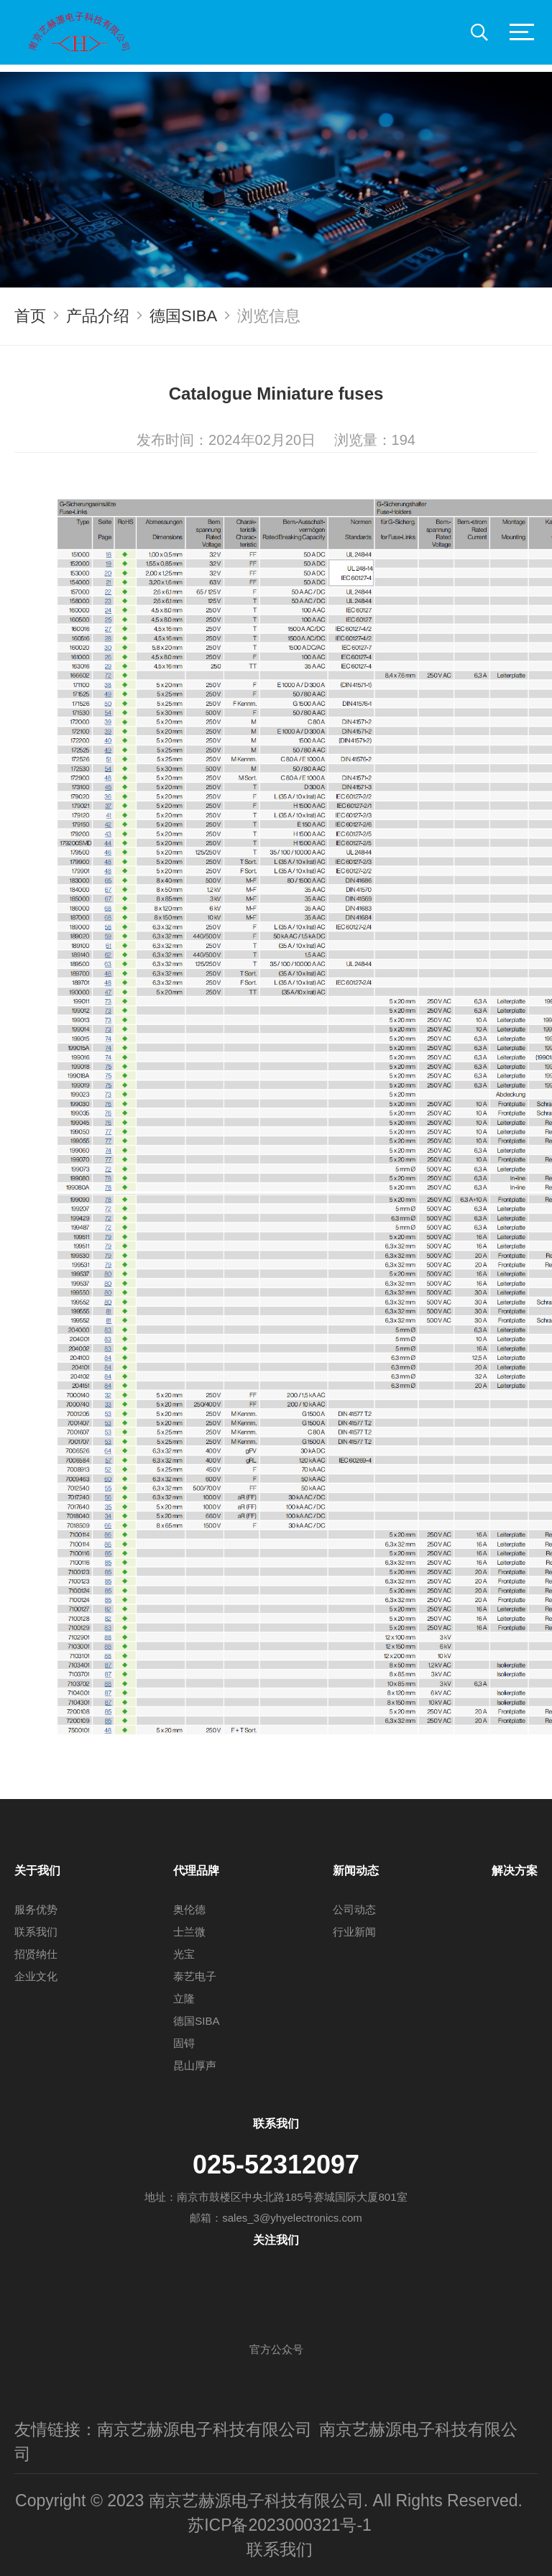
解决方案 (515, 1870)
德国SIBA (183, 316)
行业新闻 (354, 1932)
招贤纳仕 (36, 1954)
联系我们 (36, 1932)
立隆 (184, 1998)
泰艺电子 (194, 1976)
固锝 (184, 2043)
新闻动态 (356, 1870)
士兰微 (189, 1932)
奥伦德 (189, 1909)
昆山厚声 (194, 2065)
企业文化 (36, 1976)
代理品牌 (196, 1870)
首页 (30, 316)
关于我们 (37, 1870)
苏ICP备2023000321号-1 (280, 2525)
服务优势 (36, 1909)
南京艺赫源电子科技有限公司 (204, 2429)
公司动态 (354, 1909)
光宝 (184, 1954)
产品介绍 (97, 316)
